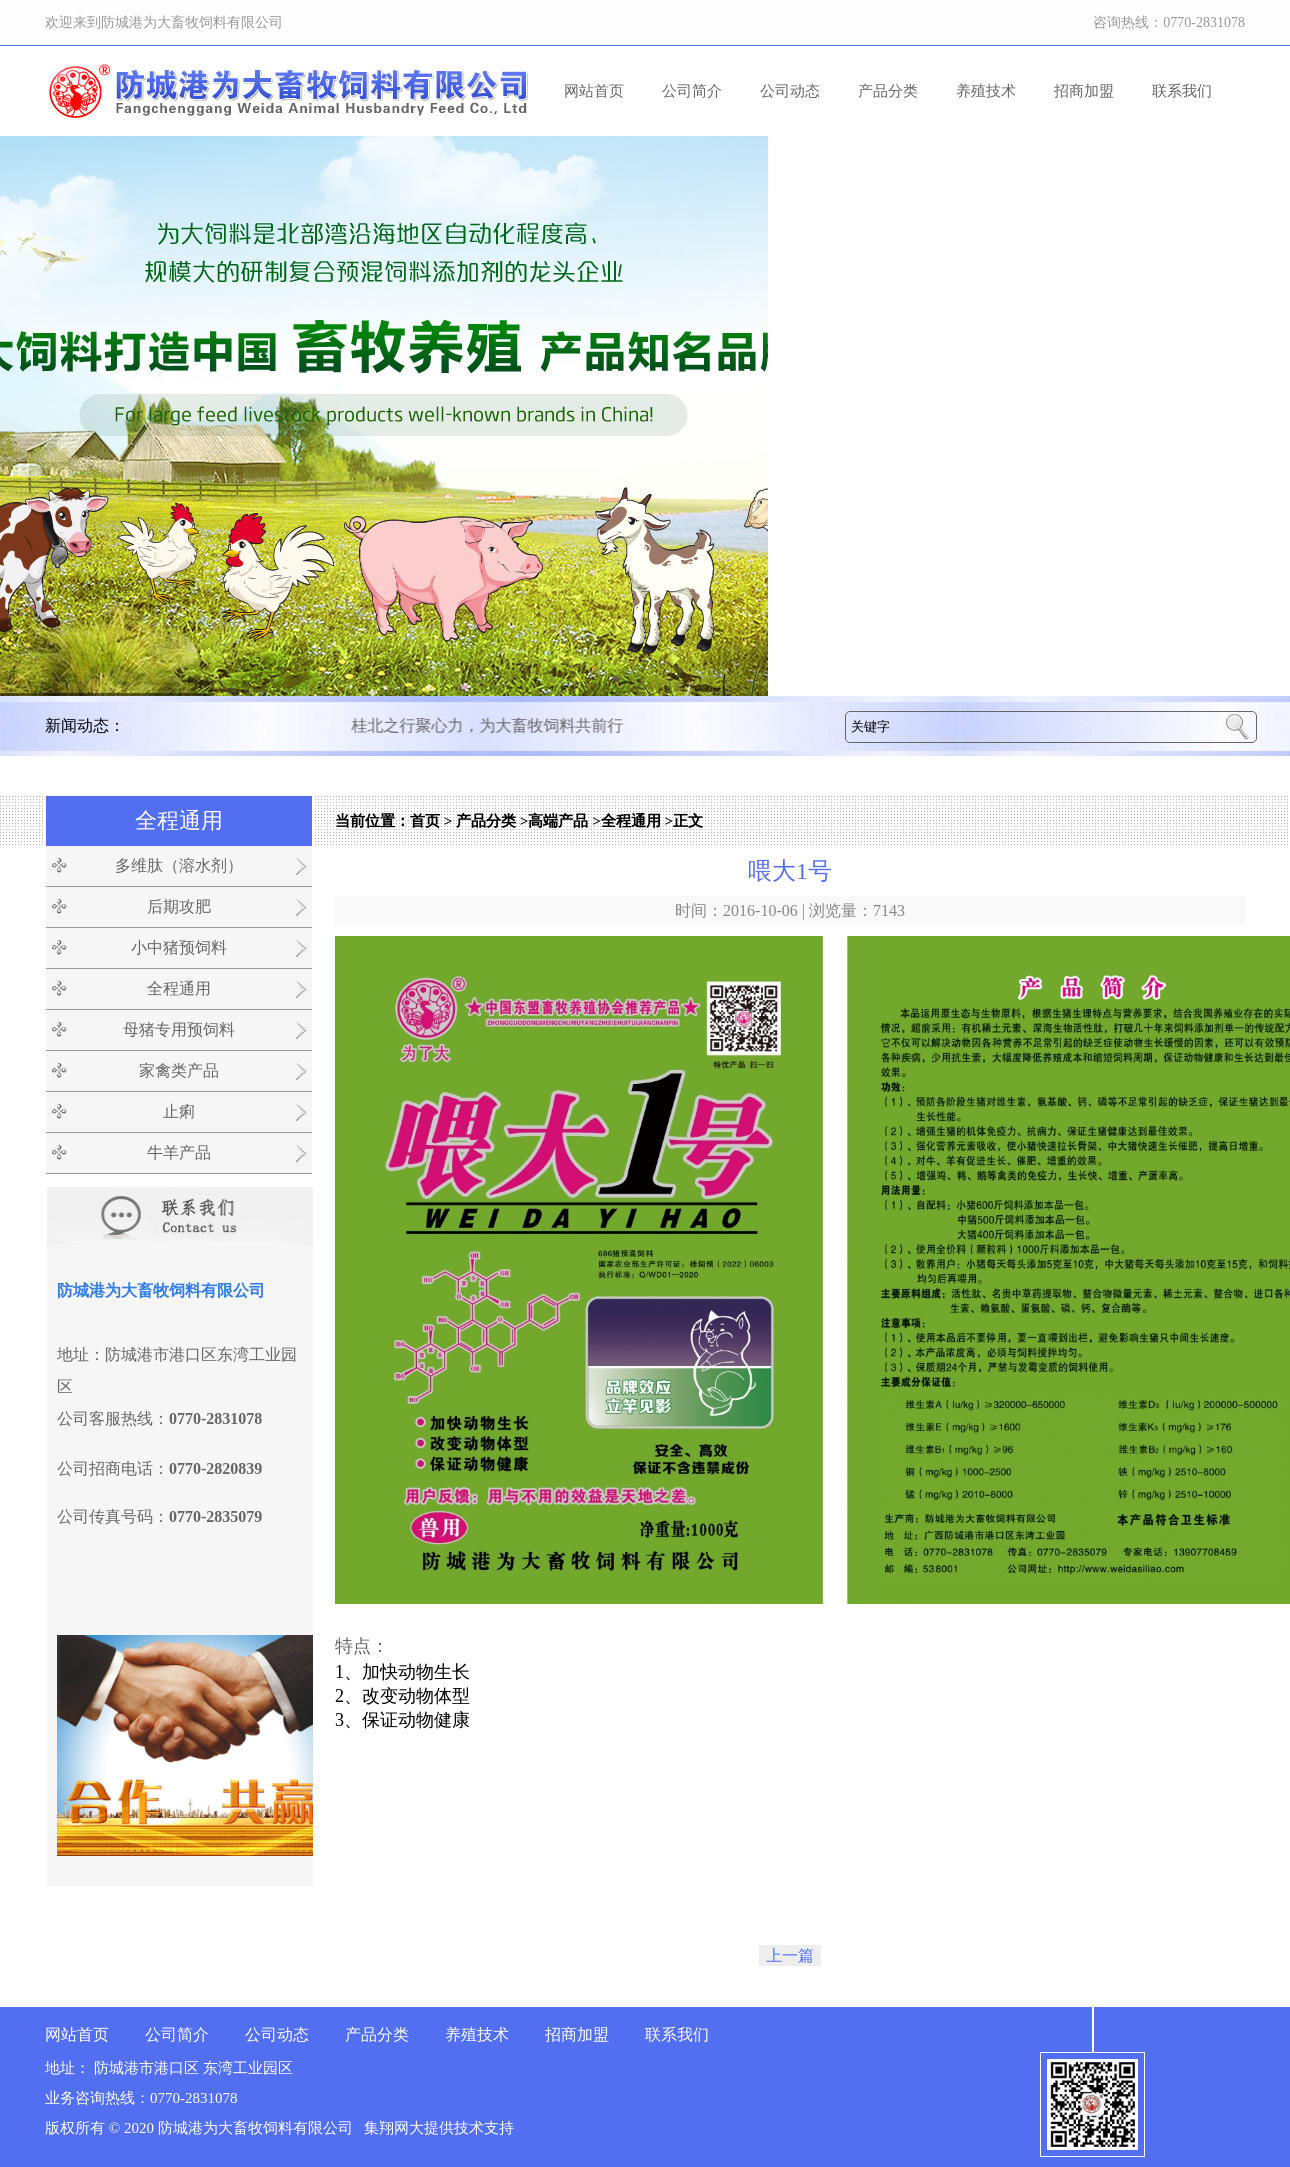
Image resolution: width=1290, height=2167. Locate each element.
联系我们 (1182, 91)
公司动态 (790, 91)
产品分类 (888, 91)
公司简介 (692, 91)
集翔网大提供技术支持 (439, 2128)
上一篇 (790, 1955)
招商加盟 (1084, 91)
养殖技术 (986, 91)
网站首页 (594, 91)
